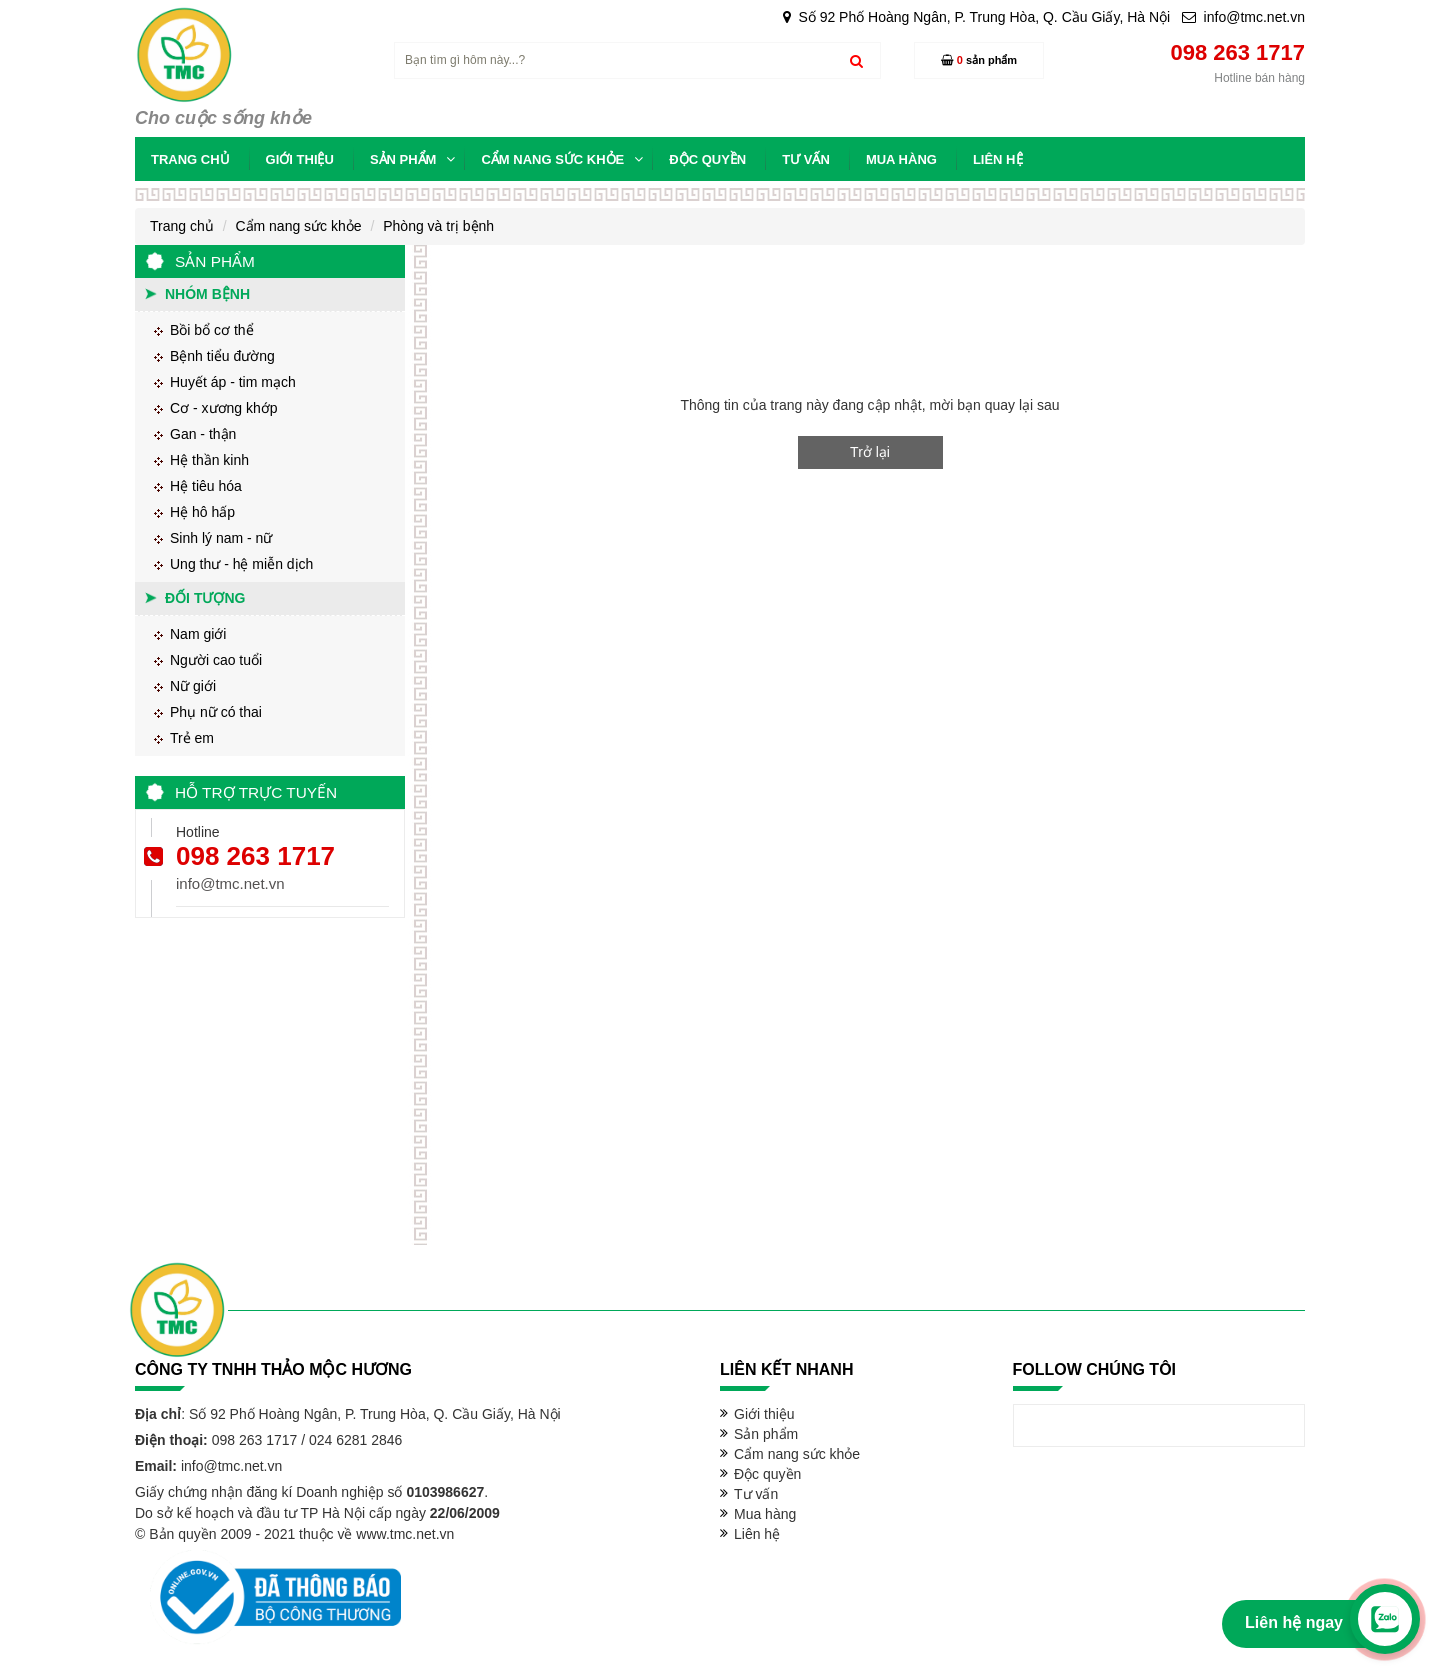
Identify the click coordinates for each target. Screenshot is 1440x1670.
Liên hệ (757, 1534)
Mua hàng (765, 1514)
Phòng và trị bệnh (438, 226)
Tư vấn (756, 1494)
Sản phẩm (766, 1434)
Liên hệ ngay (1294, 1622)
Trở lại (870, 452)
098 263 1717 (255, 856)
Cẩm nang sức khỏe (298, 226)
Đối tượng (205, 598)
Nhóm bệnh (207, 294)
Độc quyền (767, 1474)
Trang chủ (182, 226)
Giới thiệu (764, 1414)
